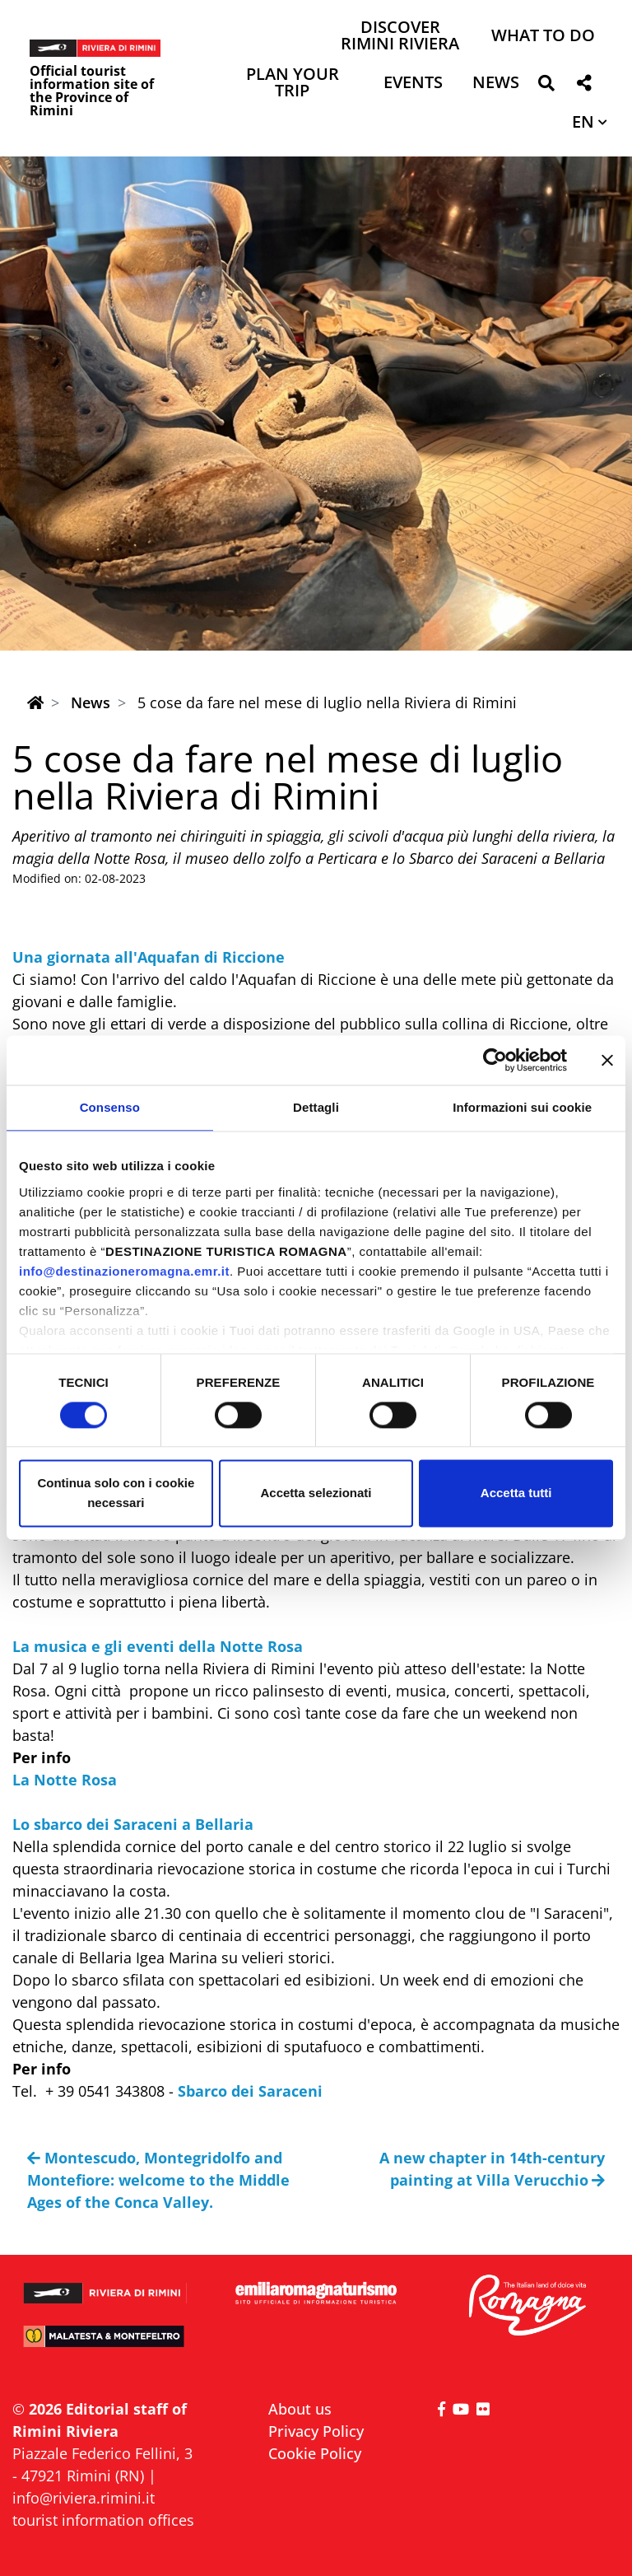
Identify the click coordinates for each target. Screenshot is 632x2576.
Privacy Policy (316, 2431)
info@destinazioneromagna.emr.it (124, 1271)
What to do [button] (543, 36)
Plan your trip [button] (292, 83)
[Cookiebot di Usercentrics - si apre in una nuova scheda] (495, 1060)
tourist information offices (103, 2520)
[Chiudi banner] (607, 1060)
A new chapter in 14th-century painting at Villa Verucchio (492, 2169)
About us (300, 2409)
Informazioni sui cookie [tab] (522, 1107)
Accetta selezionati (315, 1493)
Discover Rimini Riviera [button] (400, 36)
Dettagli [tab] (316, 1107)
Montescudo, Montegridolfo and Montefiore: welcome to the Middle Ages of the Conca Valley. (158, 2180)
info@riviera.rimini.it (83, 2498)
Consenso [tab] (110, 1107)
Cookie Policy (314, 2453)
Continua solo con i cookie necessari (115, 1493)
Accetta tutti (516, 1493)
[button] (546, 86)
